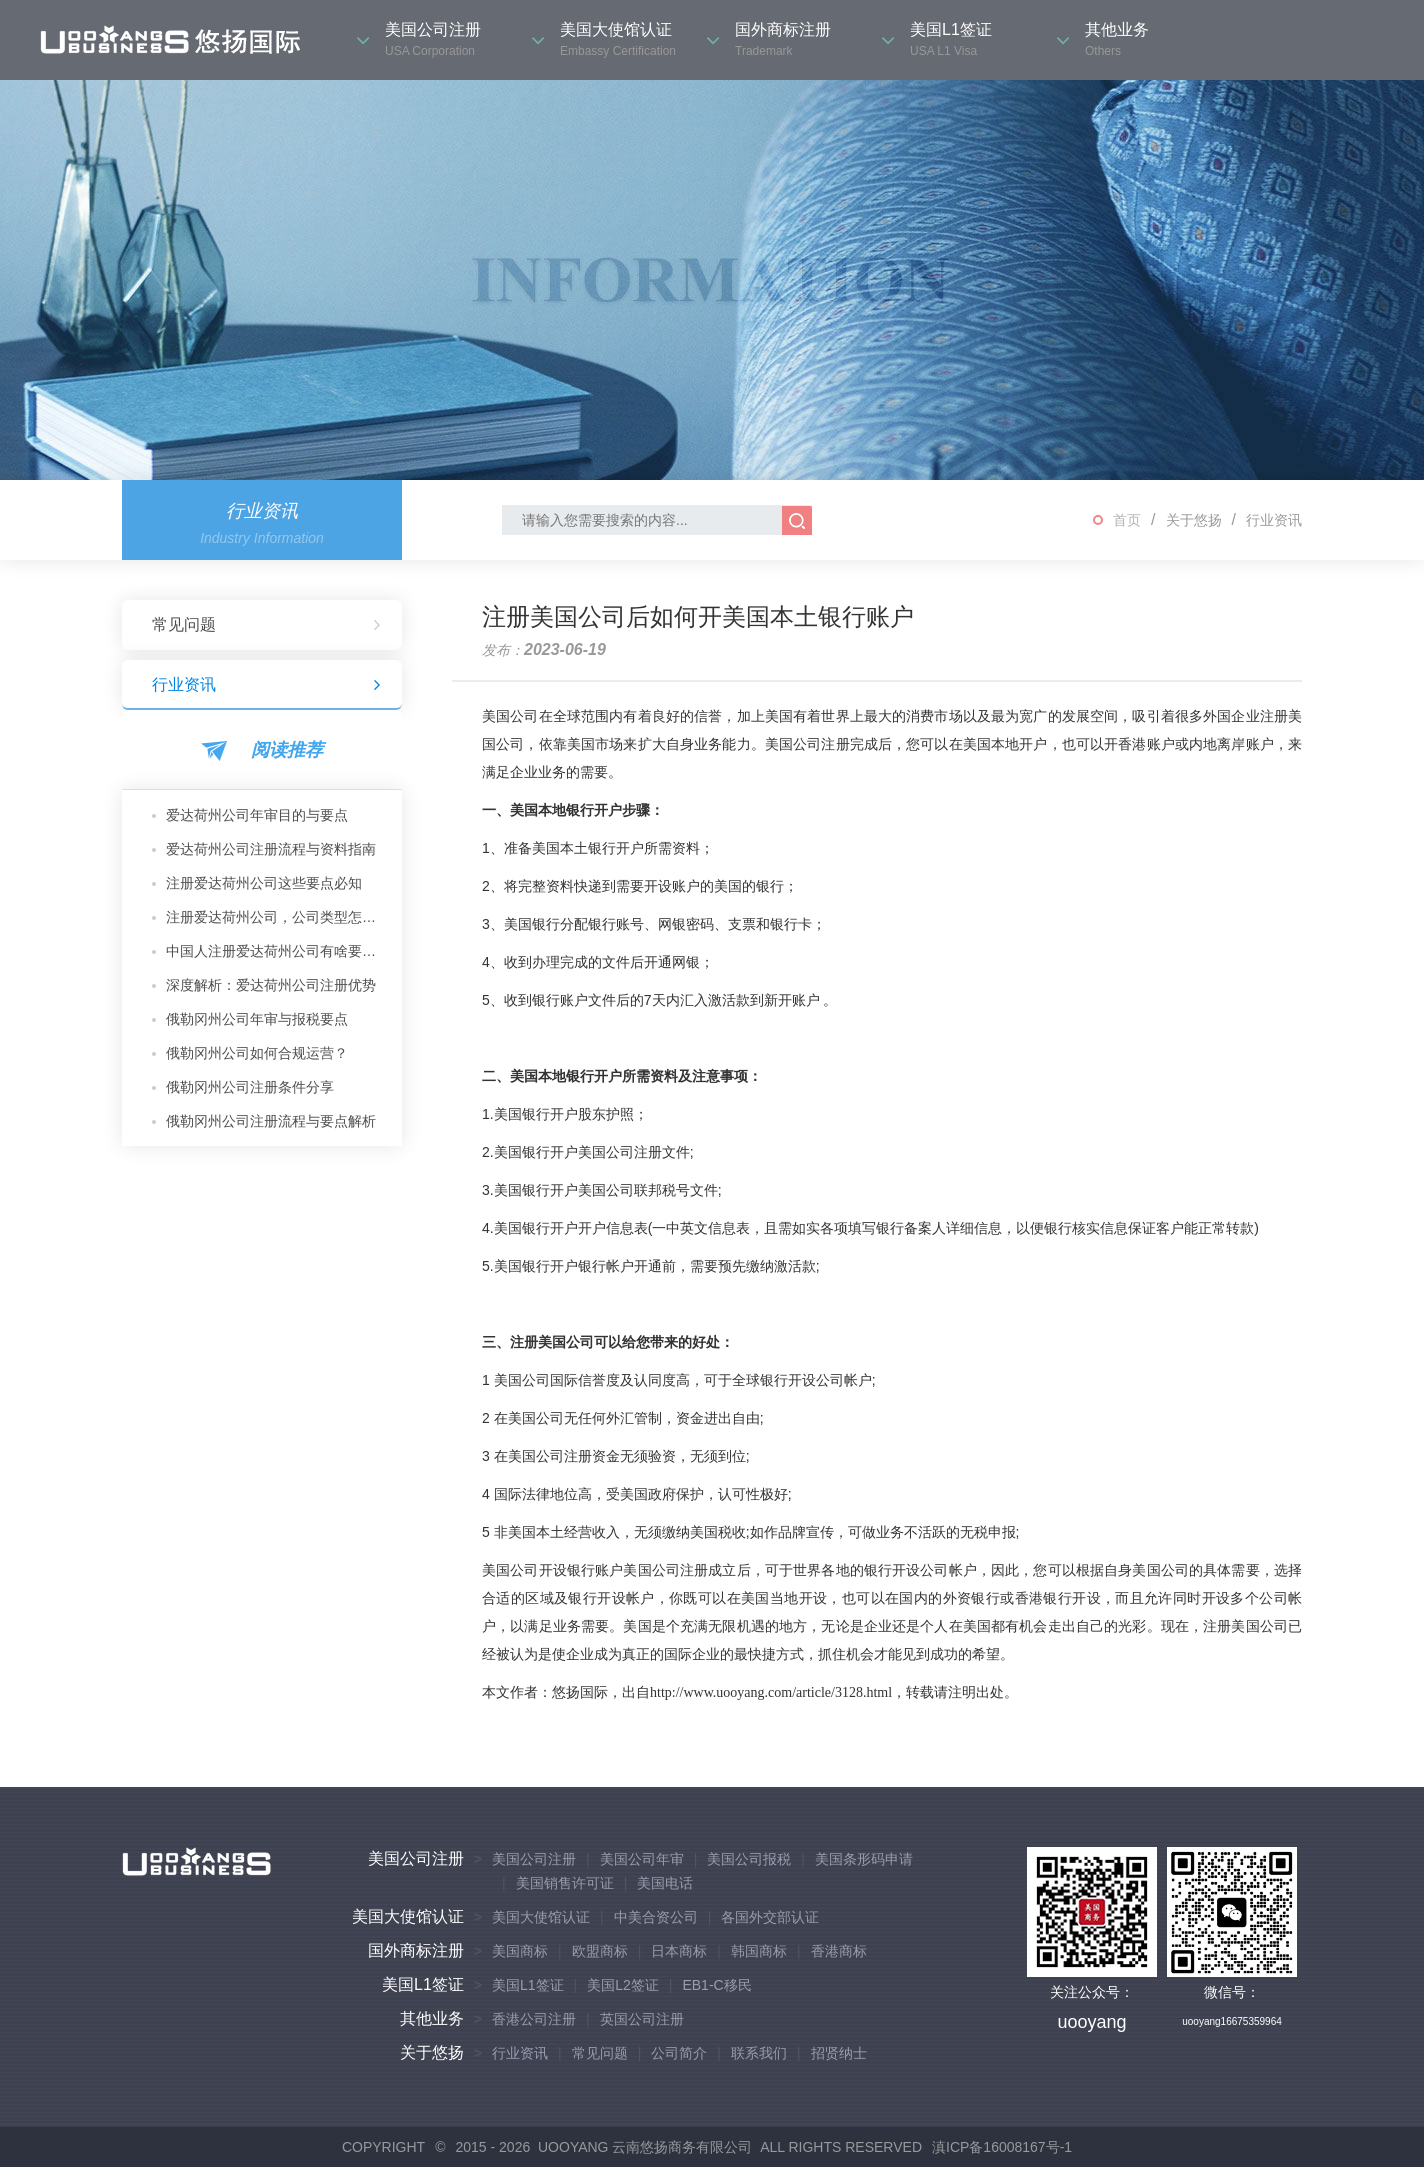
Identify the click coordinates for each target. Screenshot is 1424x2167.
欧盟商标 (600, 1951)
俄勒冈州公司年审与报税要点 (257, 1019)
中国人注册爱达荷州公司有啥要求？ (276, 951)
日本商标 (679, 1951)
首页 (1127, 520)
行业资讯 (1274, 520)
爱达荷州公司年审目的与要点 (257, 815)
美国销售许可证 (565, 1883)
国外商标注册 (416, 1950)
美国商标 (520, 1951)
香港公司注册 (534, 2019)
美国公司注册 (416, 1858)
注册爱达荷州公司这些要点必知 (264, 883)
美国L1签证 (423, 1984)
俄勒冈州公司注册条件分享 (250, 1087)
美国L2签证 (623, 1985)
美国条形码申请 (864, 1859)
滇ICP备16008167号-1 (1002, 2147)
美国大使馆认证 (408, 1916)
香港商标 (839, 1951)
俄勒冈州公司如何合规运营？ (257, 1053)
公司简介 (679, 2053)
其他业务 (432, 2018)
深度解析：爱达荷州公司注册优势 (271, 985)
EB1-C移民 (716, 1985)
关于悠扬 (1194, 520)
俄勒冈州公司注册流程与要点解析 (271, 1121)
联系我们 (759, 2053)
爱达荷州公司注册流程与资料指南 (271, 849)
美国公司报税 (749, 1859)
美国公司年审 (642, 1859)
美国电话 (665, 1883)
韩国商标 (759, 1951)
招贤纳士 (839, 2053)
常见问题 (267, 625)
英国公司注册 (642, 2019)
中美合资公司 (656, 1917)
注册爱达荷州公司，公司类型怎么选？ (276, 917)
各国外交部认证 (770, 1917)
